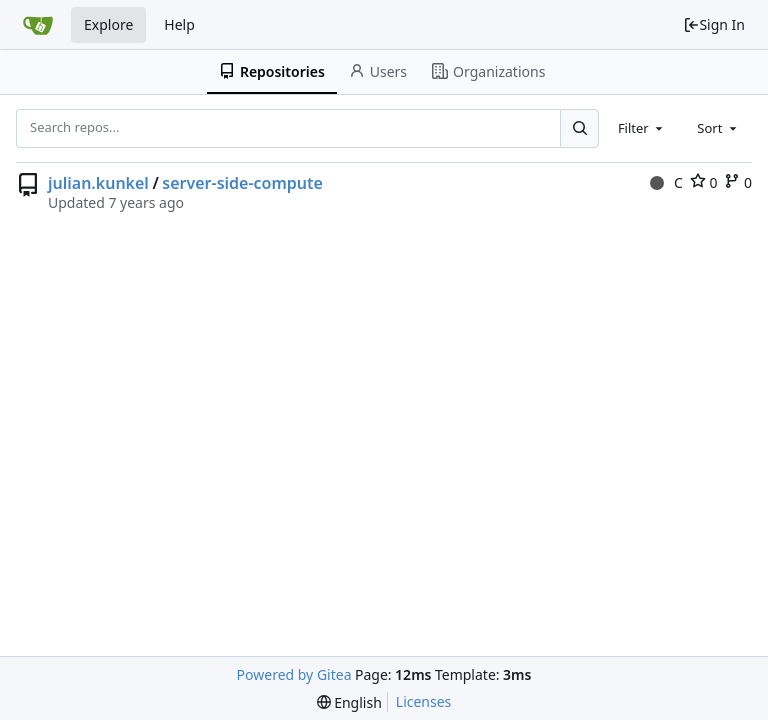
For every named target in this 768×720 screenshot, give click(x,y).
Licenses (424, 701)
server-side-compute (242, 183)
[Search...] (579, 128)
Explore (108, 24)
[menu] (349, 702)
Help (179, 24)
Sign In (714, 24)
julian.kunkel (98, 183)
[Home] (38, 25)
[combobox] (642, 128)
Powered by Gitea (294, 674)
